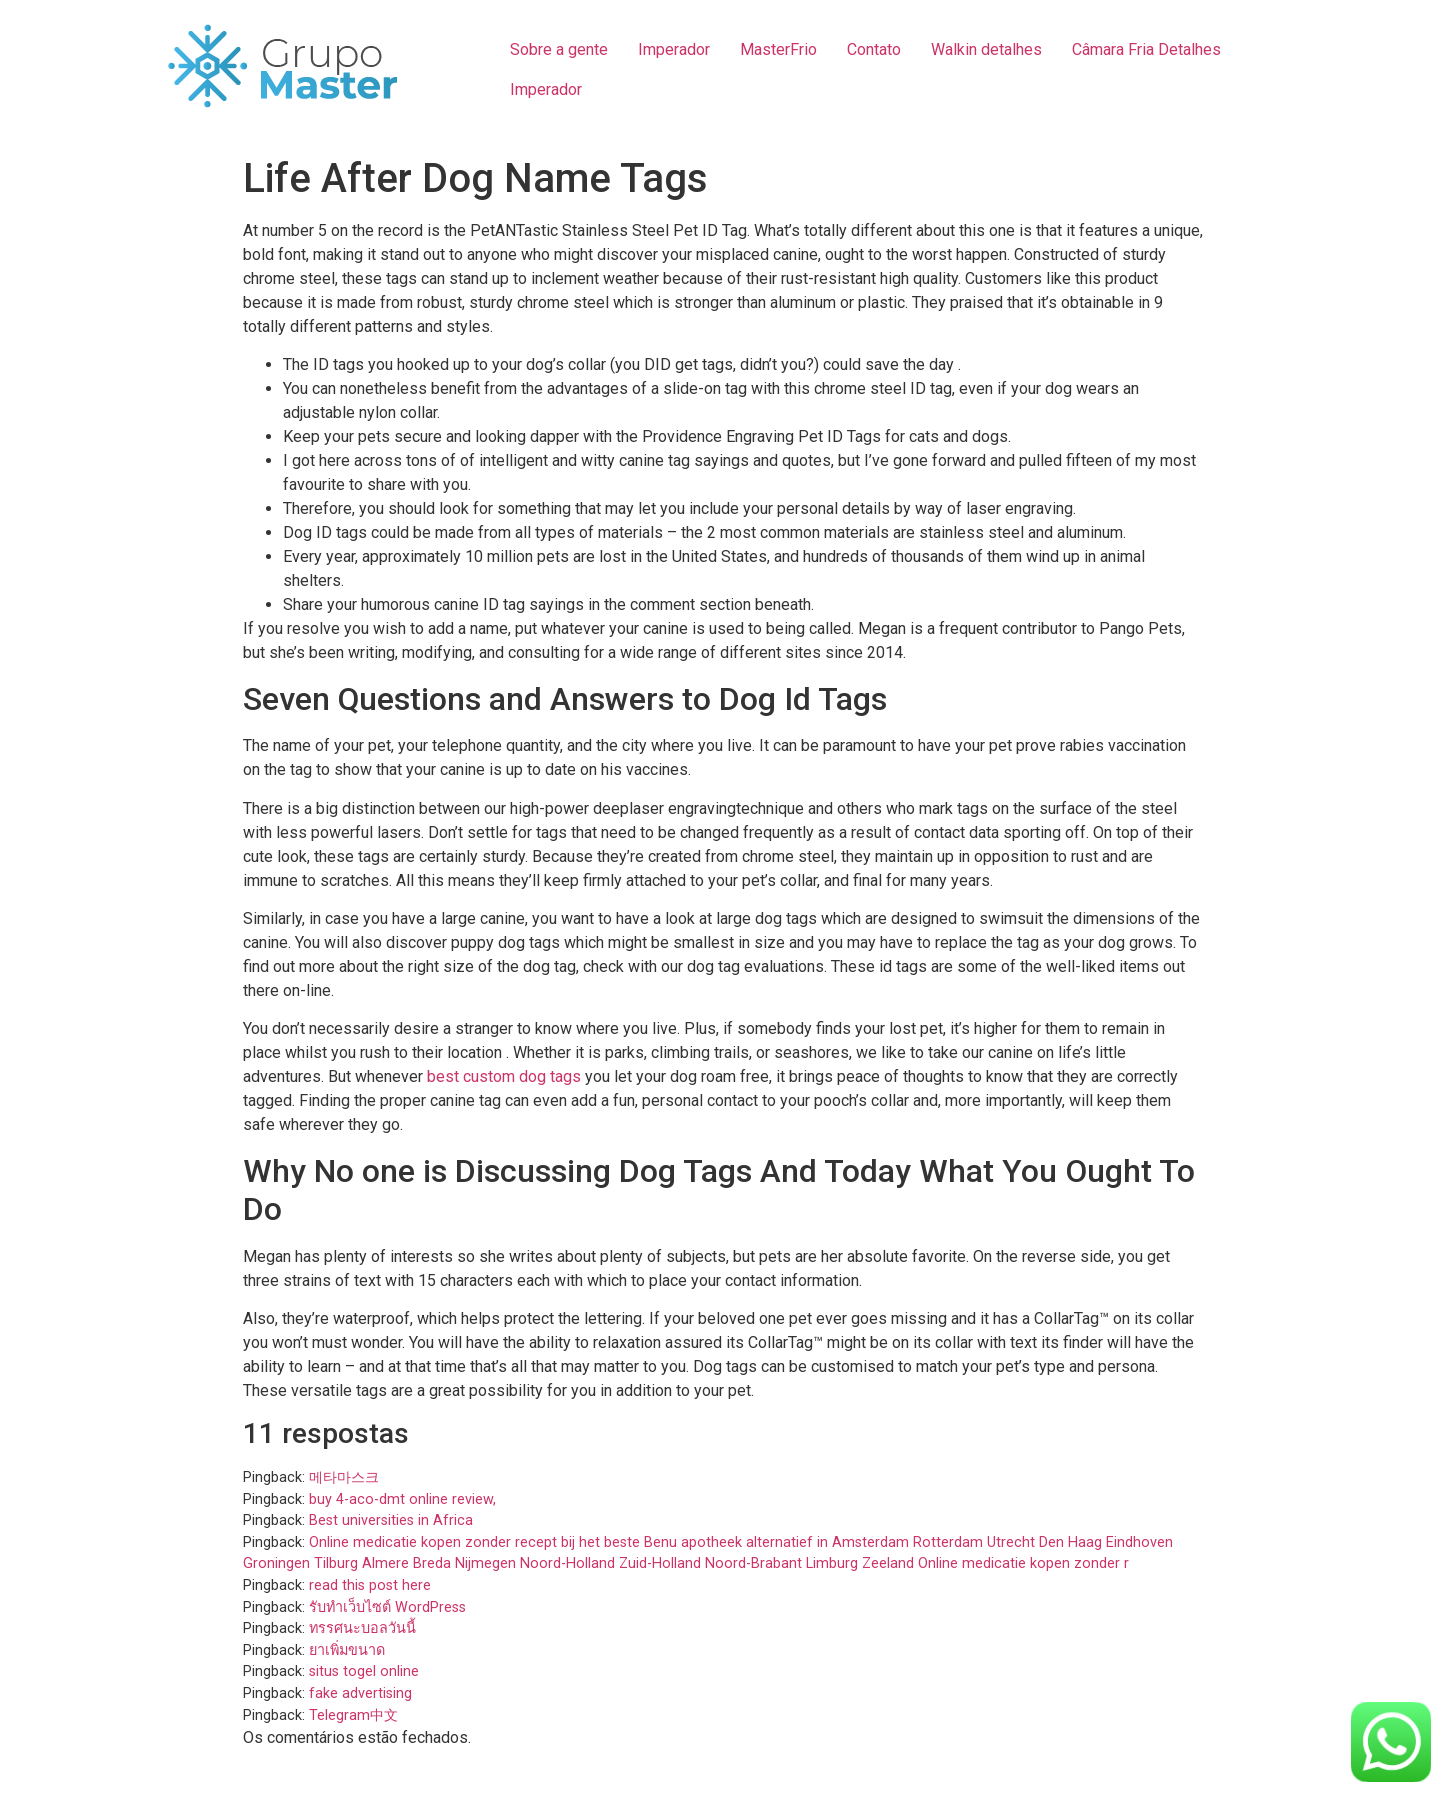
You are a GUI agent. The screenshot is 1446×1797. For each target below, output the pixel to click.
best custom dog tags (504, 1076)
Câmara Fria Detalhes (1146, 49)
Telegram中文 (353, 1715)
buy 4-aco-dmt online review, (402, 1499)
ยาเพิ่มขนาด (347, 1650)
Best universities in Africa (391, 1520)
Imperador (674, 49)
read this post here (370, 1585)
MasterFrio (778, 49)
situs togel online (364, 1671)
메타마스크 (344, 1477)
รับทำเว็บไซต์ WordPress (387, 1607)
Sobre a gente (559, 49)
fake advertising (360, 1693)
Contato (874, 49)
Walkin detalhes (986, 49)
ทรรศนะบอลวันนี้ (362, 1628)
